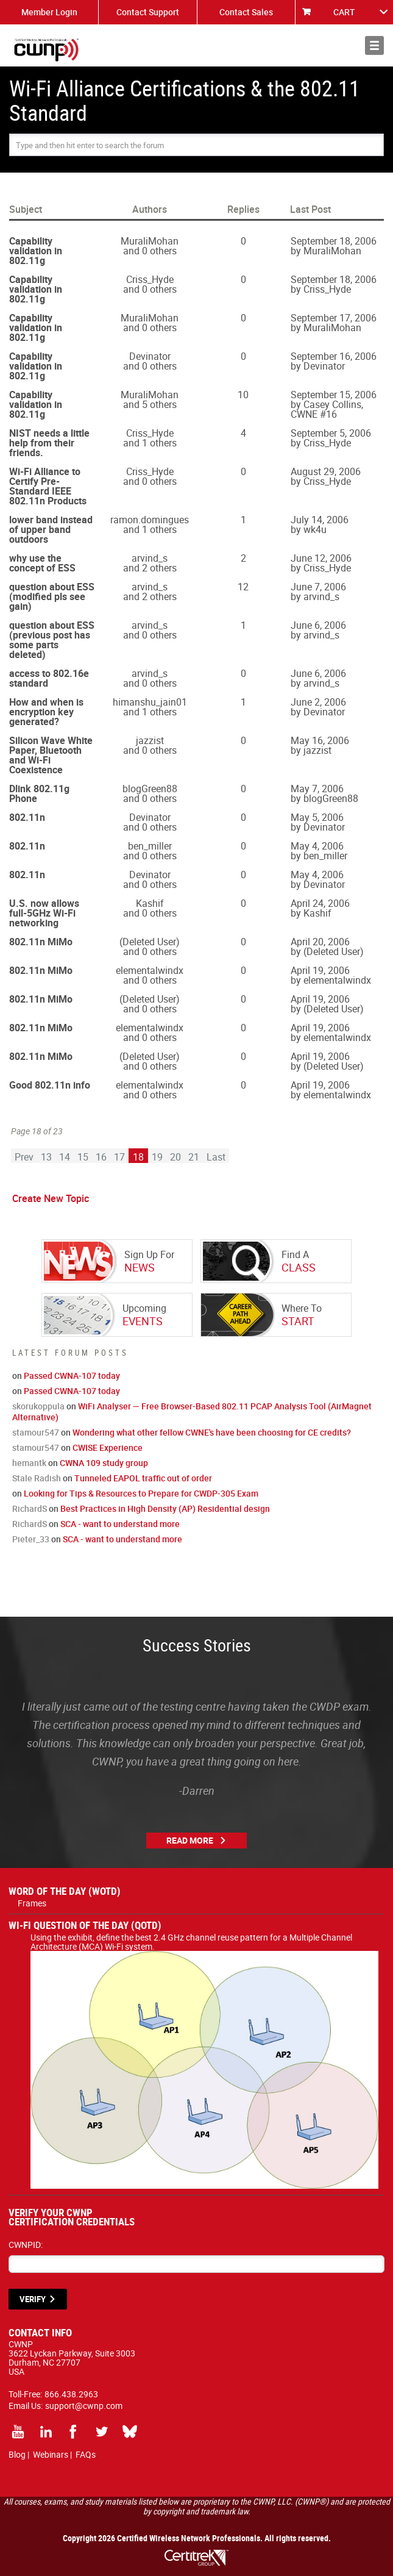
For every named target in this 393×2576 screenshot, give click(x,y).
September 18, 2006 (334, 241)
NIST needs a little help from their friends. (49, 442)
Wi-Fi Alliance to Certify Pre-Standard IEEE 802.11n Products (48, 486)
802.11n (27, 817)
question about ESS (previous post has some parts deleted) (51, 639)
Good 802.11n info (49, 1085)
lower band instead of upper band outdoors (51, 529)
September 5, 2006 (331, 433)
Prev (24, 1157)
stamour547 (35, 1432)
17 (119, 1157)
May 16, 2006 (320, 740)
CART (344, 12)
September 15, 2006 (334, 394)
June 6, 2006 (318, 625)
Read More (189, 1840)
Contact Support (147, 12)
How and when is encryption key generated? (46, 711)
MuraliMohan (150, 241)
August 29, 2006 (326, 471)
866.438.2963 (71, 2394)
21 (193, 1157)
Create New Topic (50, 1198)
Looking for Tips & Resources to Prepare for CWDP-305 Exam (141, 1493)
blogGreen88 (149, 788)
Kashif (150, 903)
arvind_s (150, 558)
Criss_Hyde (150, 279)
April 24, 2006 (320, 903)
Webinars (50, 2454)
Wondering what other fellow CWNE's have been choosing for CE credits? (212, 1432)
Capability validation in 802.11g (35, 250)
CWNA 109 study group (104, 1463)
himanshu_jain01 (150, 702)
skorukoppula (38, 1406)
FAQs (86, 2454)
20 (175, 1157)
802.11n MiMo (41, 941)
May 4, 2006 (317, 846)
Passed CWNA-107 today (72, 1375)
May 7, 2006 (317, 788)
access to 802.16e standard (49, 678)
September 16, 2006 (334, 356)
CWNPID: (26, 2244)
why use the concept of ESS (42, 562)
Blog (17, 2454)
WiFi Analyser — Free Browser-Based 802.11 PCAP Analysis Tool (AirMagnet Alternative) (192, 1411)
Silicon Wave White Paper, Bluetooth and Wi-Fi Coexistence (51, 755)
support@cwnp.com (83, 2405)
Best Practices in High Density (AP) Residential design (165, 1508)
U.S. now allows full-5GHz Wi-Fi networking (44, 912)
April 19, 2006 (320, 970)
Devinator (150, 356)
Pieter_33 (30, 1539)
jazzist (150, 740)
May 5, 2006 (317, 817)
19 (157, 1157)
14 (64, 1157)
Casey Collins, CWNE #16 (327, 409)
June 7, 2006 (318, 586)
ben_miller (150, 846)
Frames (32, 1903)
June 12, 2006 (321, 558)
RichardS (29, 1508)
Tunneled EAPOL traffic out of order (143, 1478)
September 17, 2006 (334, 317)
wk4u (315, 529)
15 (82, 1157)
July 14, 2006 (320, 519)
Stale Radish (36, 1478)
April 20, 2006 (320, 941)
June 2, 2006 (318, 702)
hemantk (29, 1463)
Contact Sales (246, 12)
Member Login (49, 12)
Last (216, 1157)
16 (101, 1157)
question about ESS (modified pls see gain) (51, 596)
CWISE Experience (108, 1447)
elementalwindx (149, 970)
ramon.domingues (149, 519)
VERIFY (32, 2299)
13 (46, 1157)
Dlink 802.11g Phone (39, 793)
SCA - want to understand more (120, 1524)
